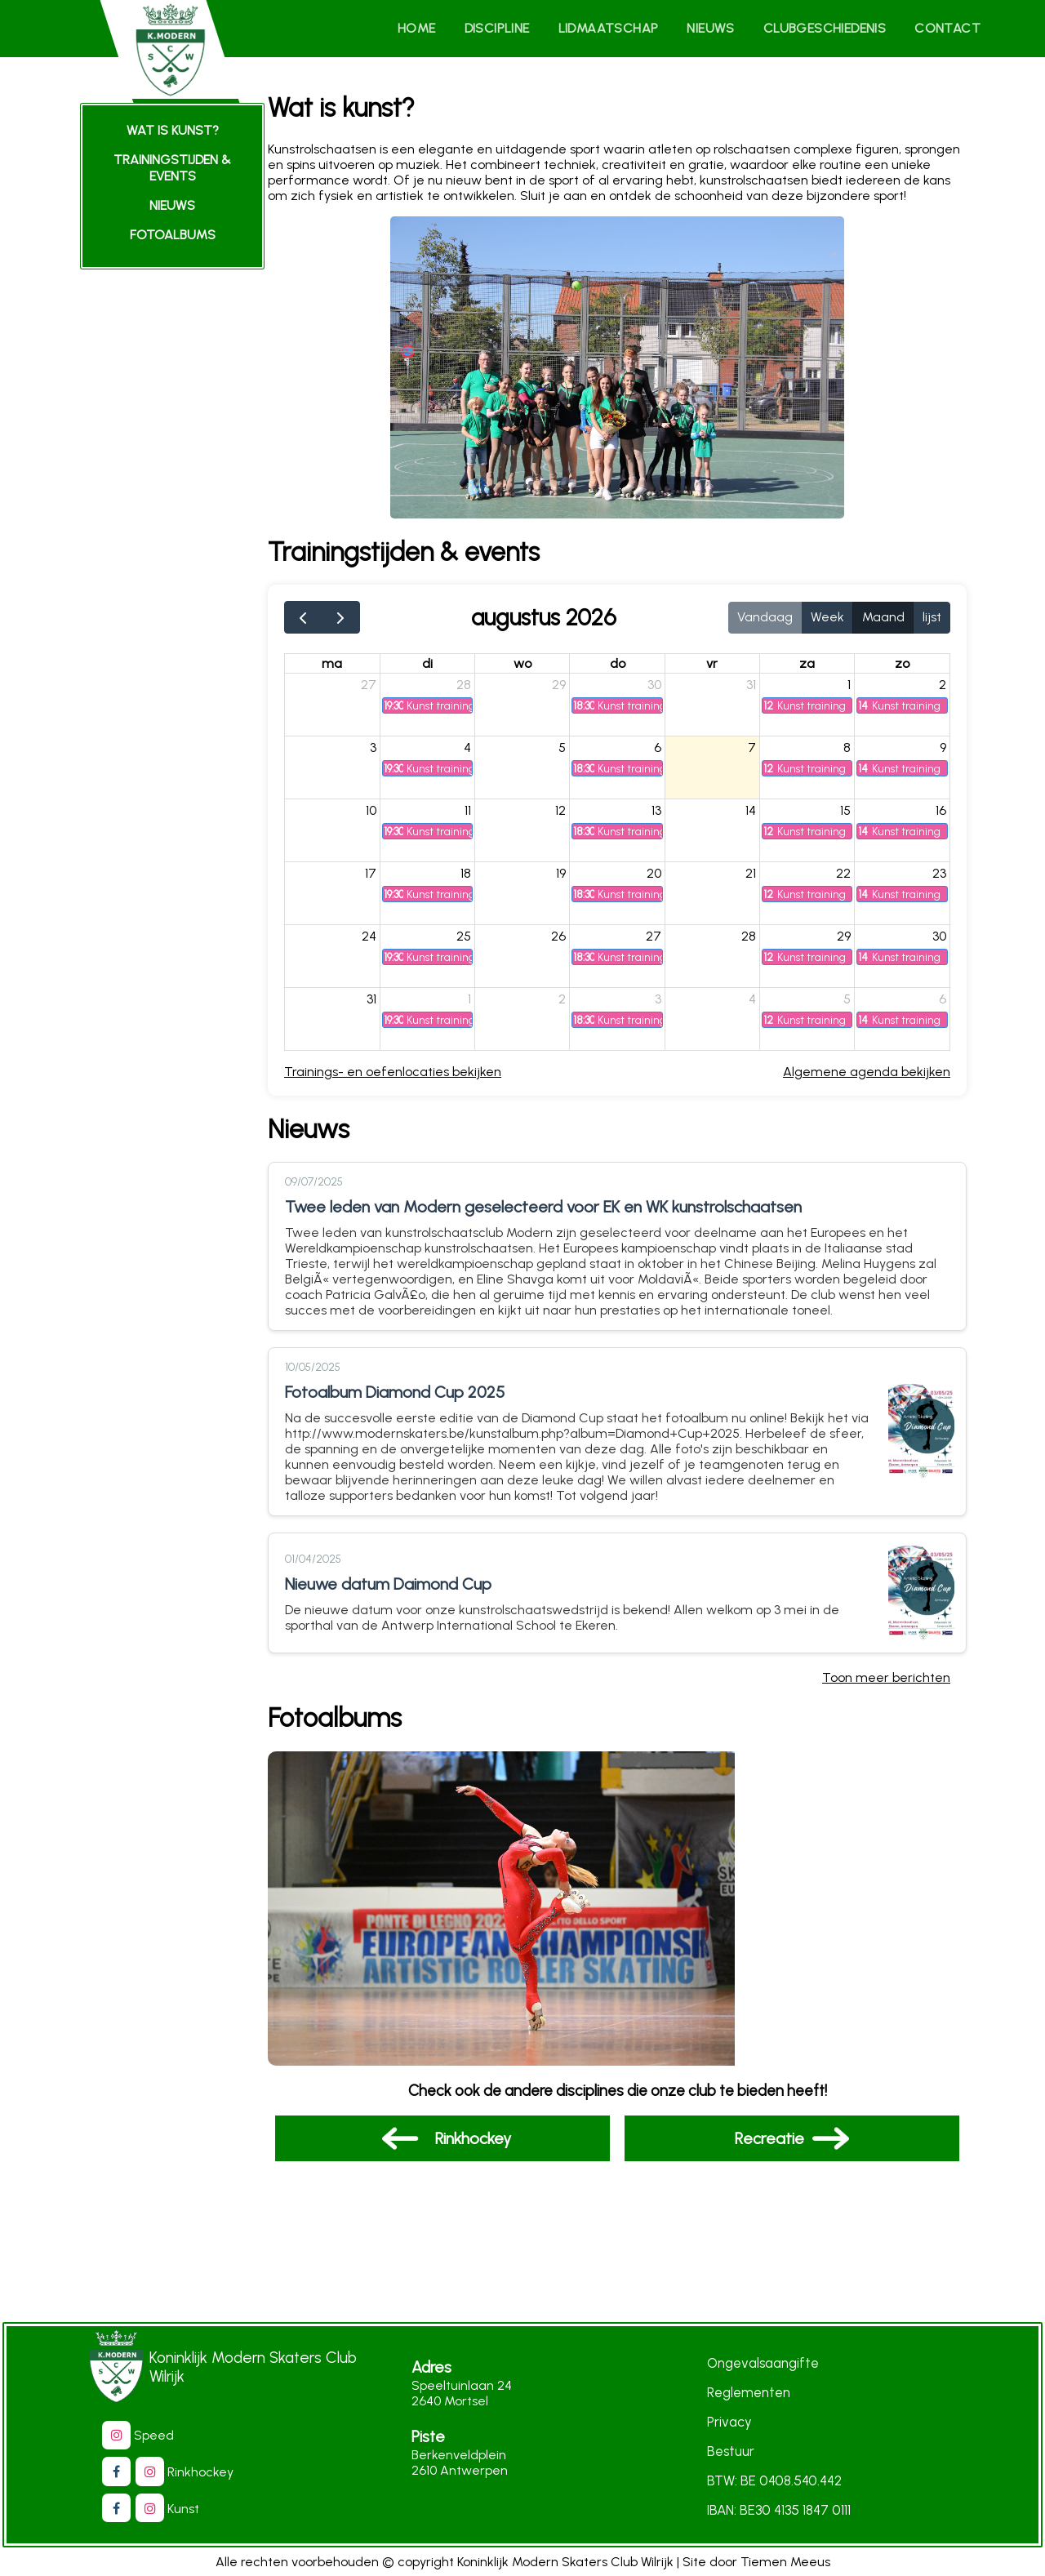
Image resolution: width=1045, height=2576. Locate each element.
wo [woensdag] (536, 670)
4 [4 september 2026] (758, 1005)
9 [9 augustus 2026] (942, 754)
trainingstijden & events (172, 168)
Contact (949, 28)
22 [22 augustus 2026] (845, 880)
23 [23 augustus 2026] (938, 880)
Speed (146, 2436)
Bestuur (730, 2452)
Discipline (512, 28)
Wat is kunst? (173, 130)
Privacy (729, 2422)
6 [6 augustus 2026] (665, 754)
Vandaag (765, 623)
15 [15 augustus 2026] (848, 817)
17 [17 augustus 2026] (388, 880)
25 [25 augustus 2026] (478, 942)
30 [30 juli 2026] (662, 691)
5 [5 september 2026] (849, 1005)
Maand (883, 623)
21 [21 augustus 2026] (756, 880)
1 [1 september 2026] (484, 1005)
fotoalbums (173, 234)
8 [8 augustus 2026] (849, 754)
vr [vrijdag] (719, 670)
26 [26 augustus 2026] (570, 942)
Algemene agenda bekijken (866, 1078)
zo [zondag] (903, 670)
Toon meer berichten (886, 1681)
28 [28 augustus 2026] (754, 942)
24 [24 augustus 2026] (386, 942)
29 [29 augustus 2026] (846, 942)
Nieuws (719, 28)
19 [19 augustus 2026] (572, 880)
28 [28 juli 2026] (478, 691)
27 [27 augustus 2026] (661, 942)
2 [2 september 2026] (573, 1005)
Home (434, 28)
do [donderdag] (627, 670)
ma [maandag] (351, 670)
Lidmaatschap (619, 28)
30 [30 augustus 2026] (938, 942)
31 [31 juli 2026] (757, 691)
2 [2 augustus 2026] (941, 691)
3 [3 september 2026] (666, 1005)
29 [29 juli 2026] (570, 691)
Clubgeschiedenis (829, 28)
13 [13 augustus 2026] (664, 817)
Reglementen (748, 2393)
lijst (932, 623)
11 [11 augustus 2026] (482, 817)
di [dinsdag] (443, 670)
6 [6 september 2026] (941, 1005)
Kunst (175, 2508)
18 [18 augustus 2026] (480, 880)
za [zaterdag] (811, 670)
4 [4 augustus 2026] (482, 754)
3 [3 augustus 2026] (390, 754)
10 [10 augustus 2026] (388, 817)
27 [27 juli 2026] (386, 691)
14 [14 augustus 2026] (756, 817)
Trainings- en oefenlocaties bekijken (413, 1078)
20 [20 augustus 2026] (662, 880)
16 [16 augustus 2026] (940, 817)
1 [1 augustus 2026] (851, 691)
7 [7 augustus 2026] (758, 754)
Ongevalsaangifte (763, 2364)
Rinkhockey (192, 2472)
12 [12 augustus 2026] (572, 817)
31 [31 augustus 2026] (389, 1005)
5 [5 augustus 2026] (573, 754)
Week (827, 623)
